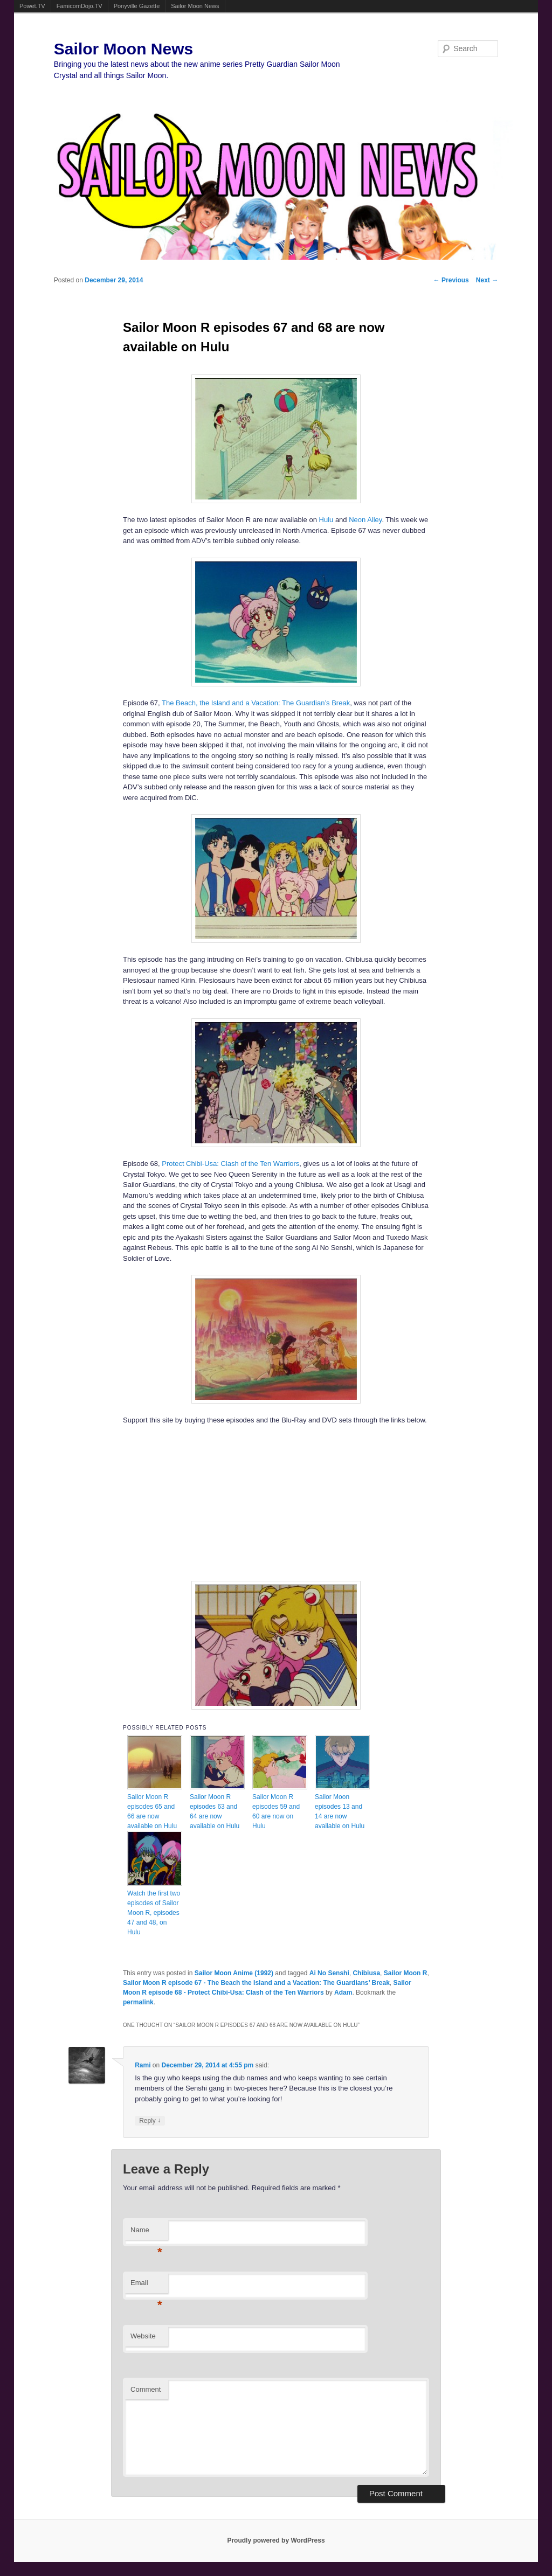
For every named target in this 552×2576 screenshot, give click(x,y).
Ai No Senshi (329, 1973)
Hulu (326, 520)
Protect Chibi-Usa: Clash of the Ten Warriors (230, 1163)
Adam (343, 1992)
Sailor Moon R (405, 1973)
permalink (138, 2002)
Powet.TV (32, 6)
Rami (142, 2065)
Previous (451, 280)
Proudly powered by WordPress (276, 2540)
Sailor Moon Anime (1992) (234, 1973)
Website (143, 2336)
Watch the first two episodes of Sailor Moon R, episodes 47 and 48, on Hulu (153, 1913)
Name (146, 2233)
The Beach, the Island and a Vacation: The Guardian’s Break (256, 703)
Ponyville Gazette (137, 6)
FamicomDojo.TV (79, 6)
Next (487, 280)
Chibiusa (366, 1973)
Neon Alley (365, 520)
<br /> (179, 1501)
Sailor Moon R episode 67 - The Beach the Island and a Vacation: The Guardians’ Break (256, 1983)
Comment (145, 2389)
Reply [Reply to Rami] (150, 2120)
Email (146, 2286)
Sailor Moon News (195, 6)
